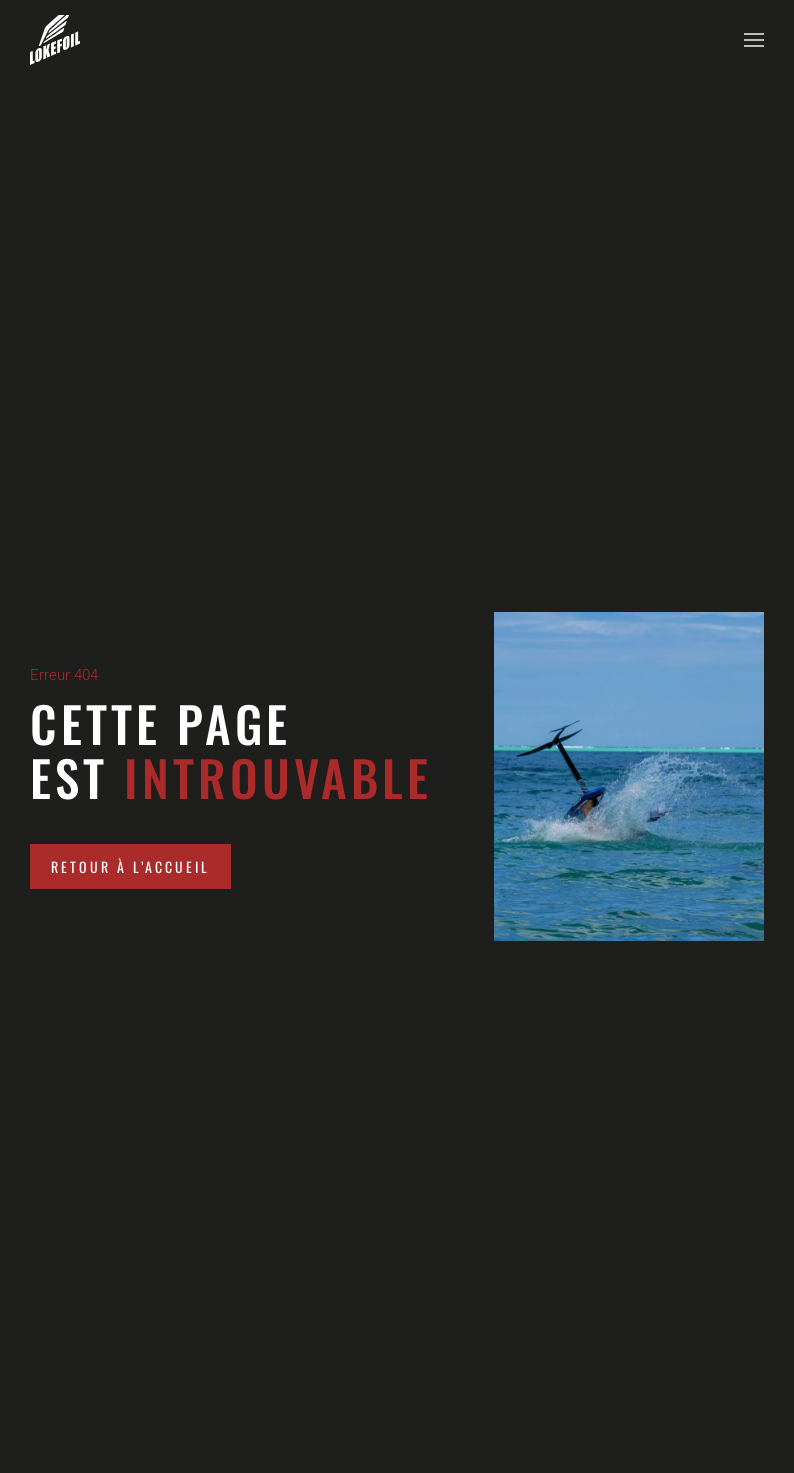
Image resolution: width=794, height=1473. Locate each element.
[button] (754, 40)
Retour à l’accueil (130, 866)
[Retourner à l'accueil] (55, 40)
